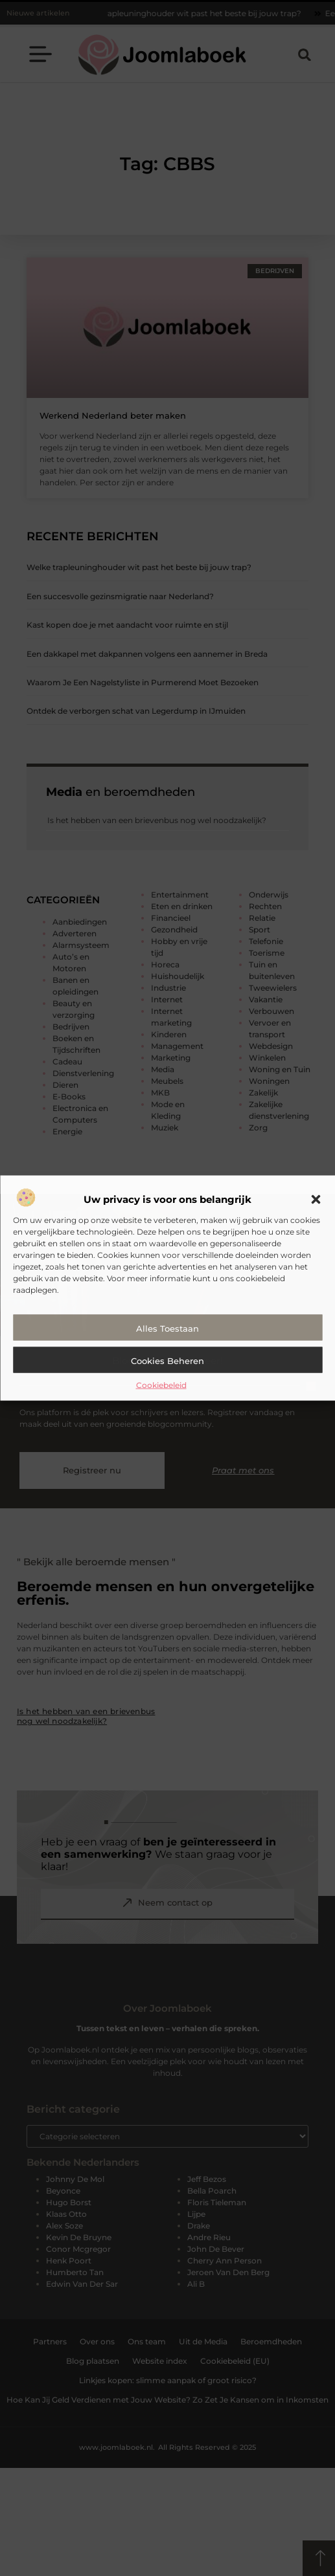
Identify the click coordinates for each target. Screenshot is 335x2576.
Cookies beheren (167, 1361)
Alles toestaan (167, 1328)
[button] (315, 1199)
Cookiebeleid (161, 1385)
